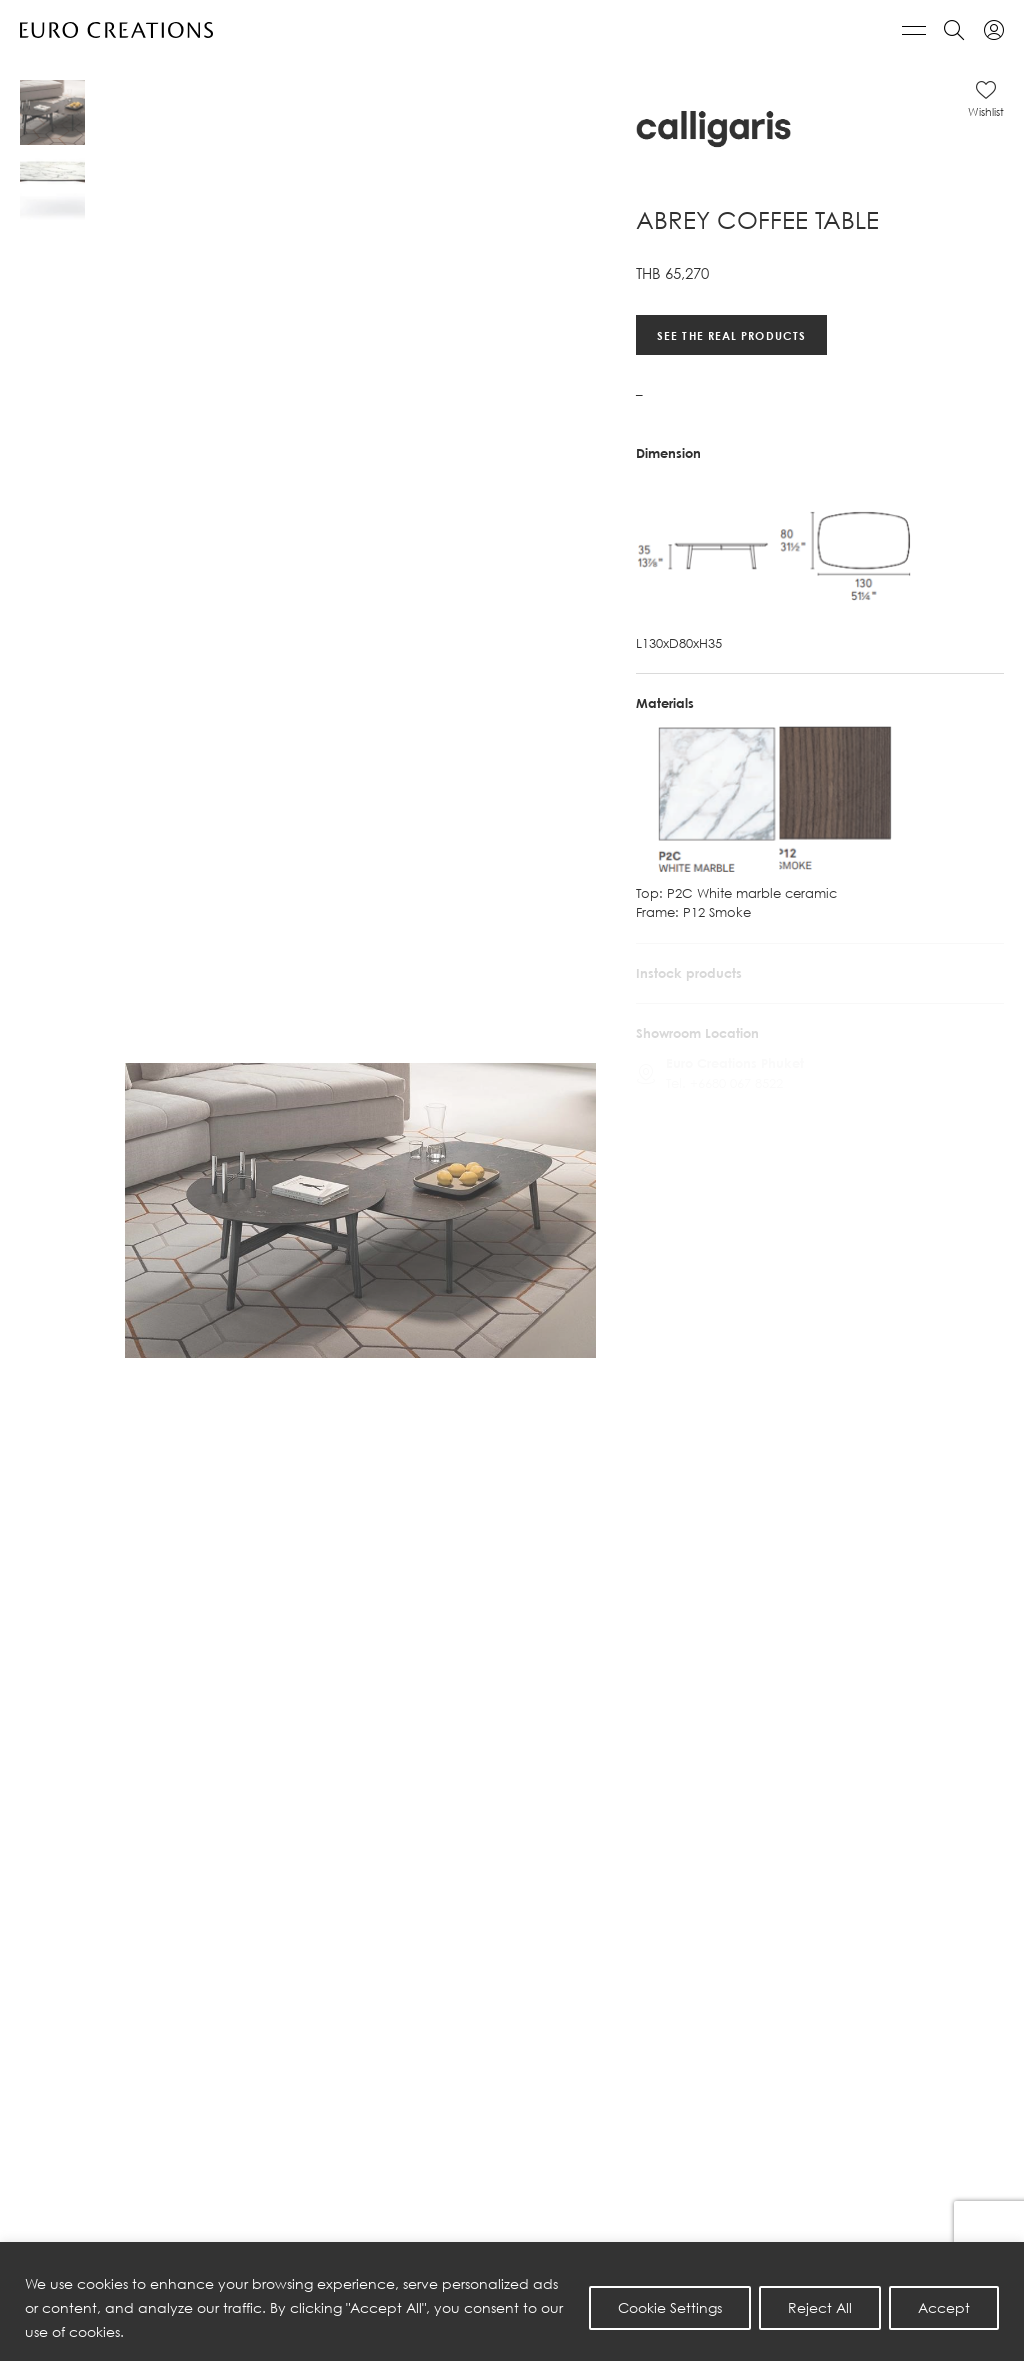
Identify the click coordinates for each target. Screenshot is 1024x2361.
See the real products (731, 334)
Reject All (820, 2307)
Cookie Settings (670, 2307)
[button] (986, 99)
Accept (944, 2307)
